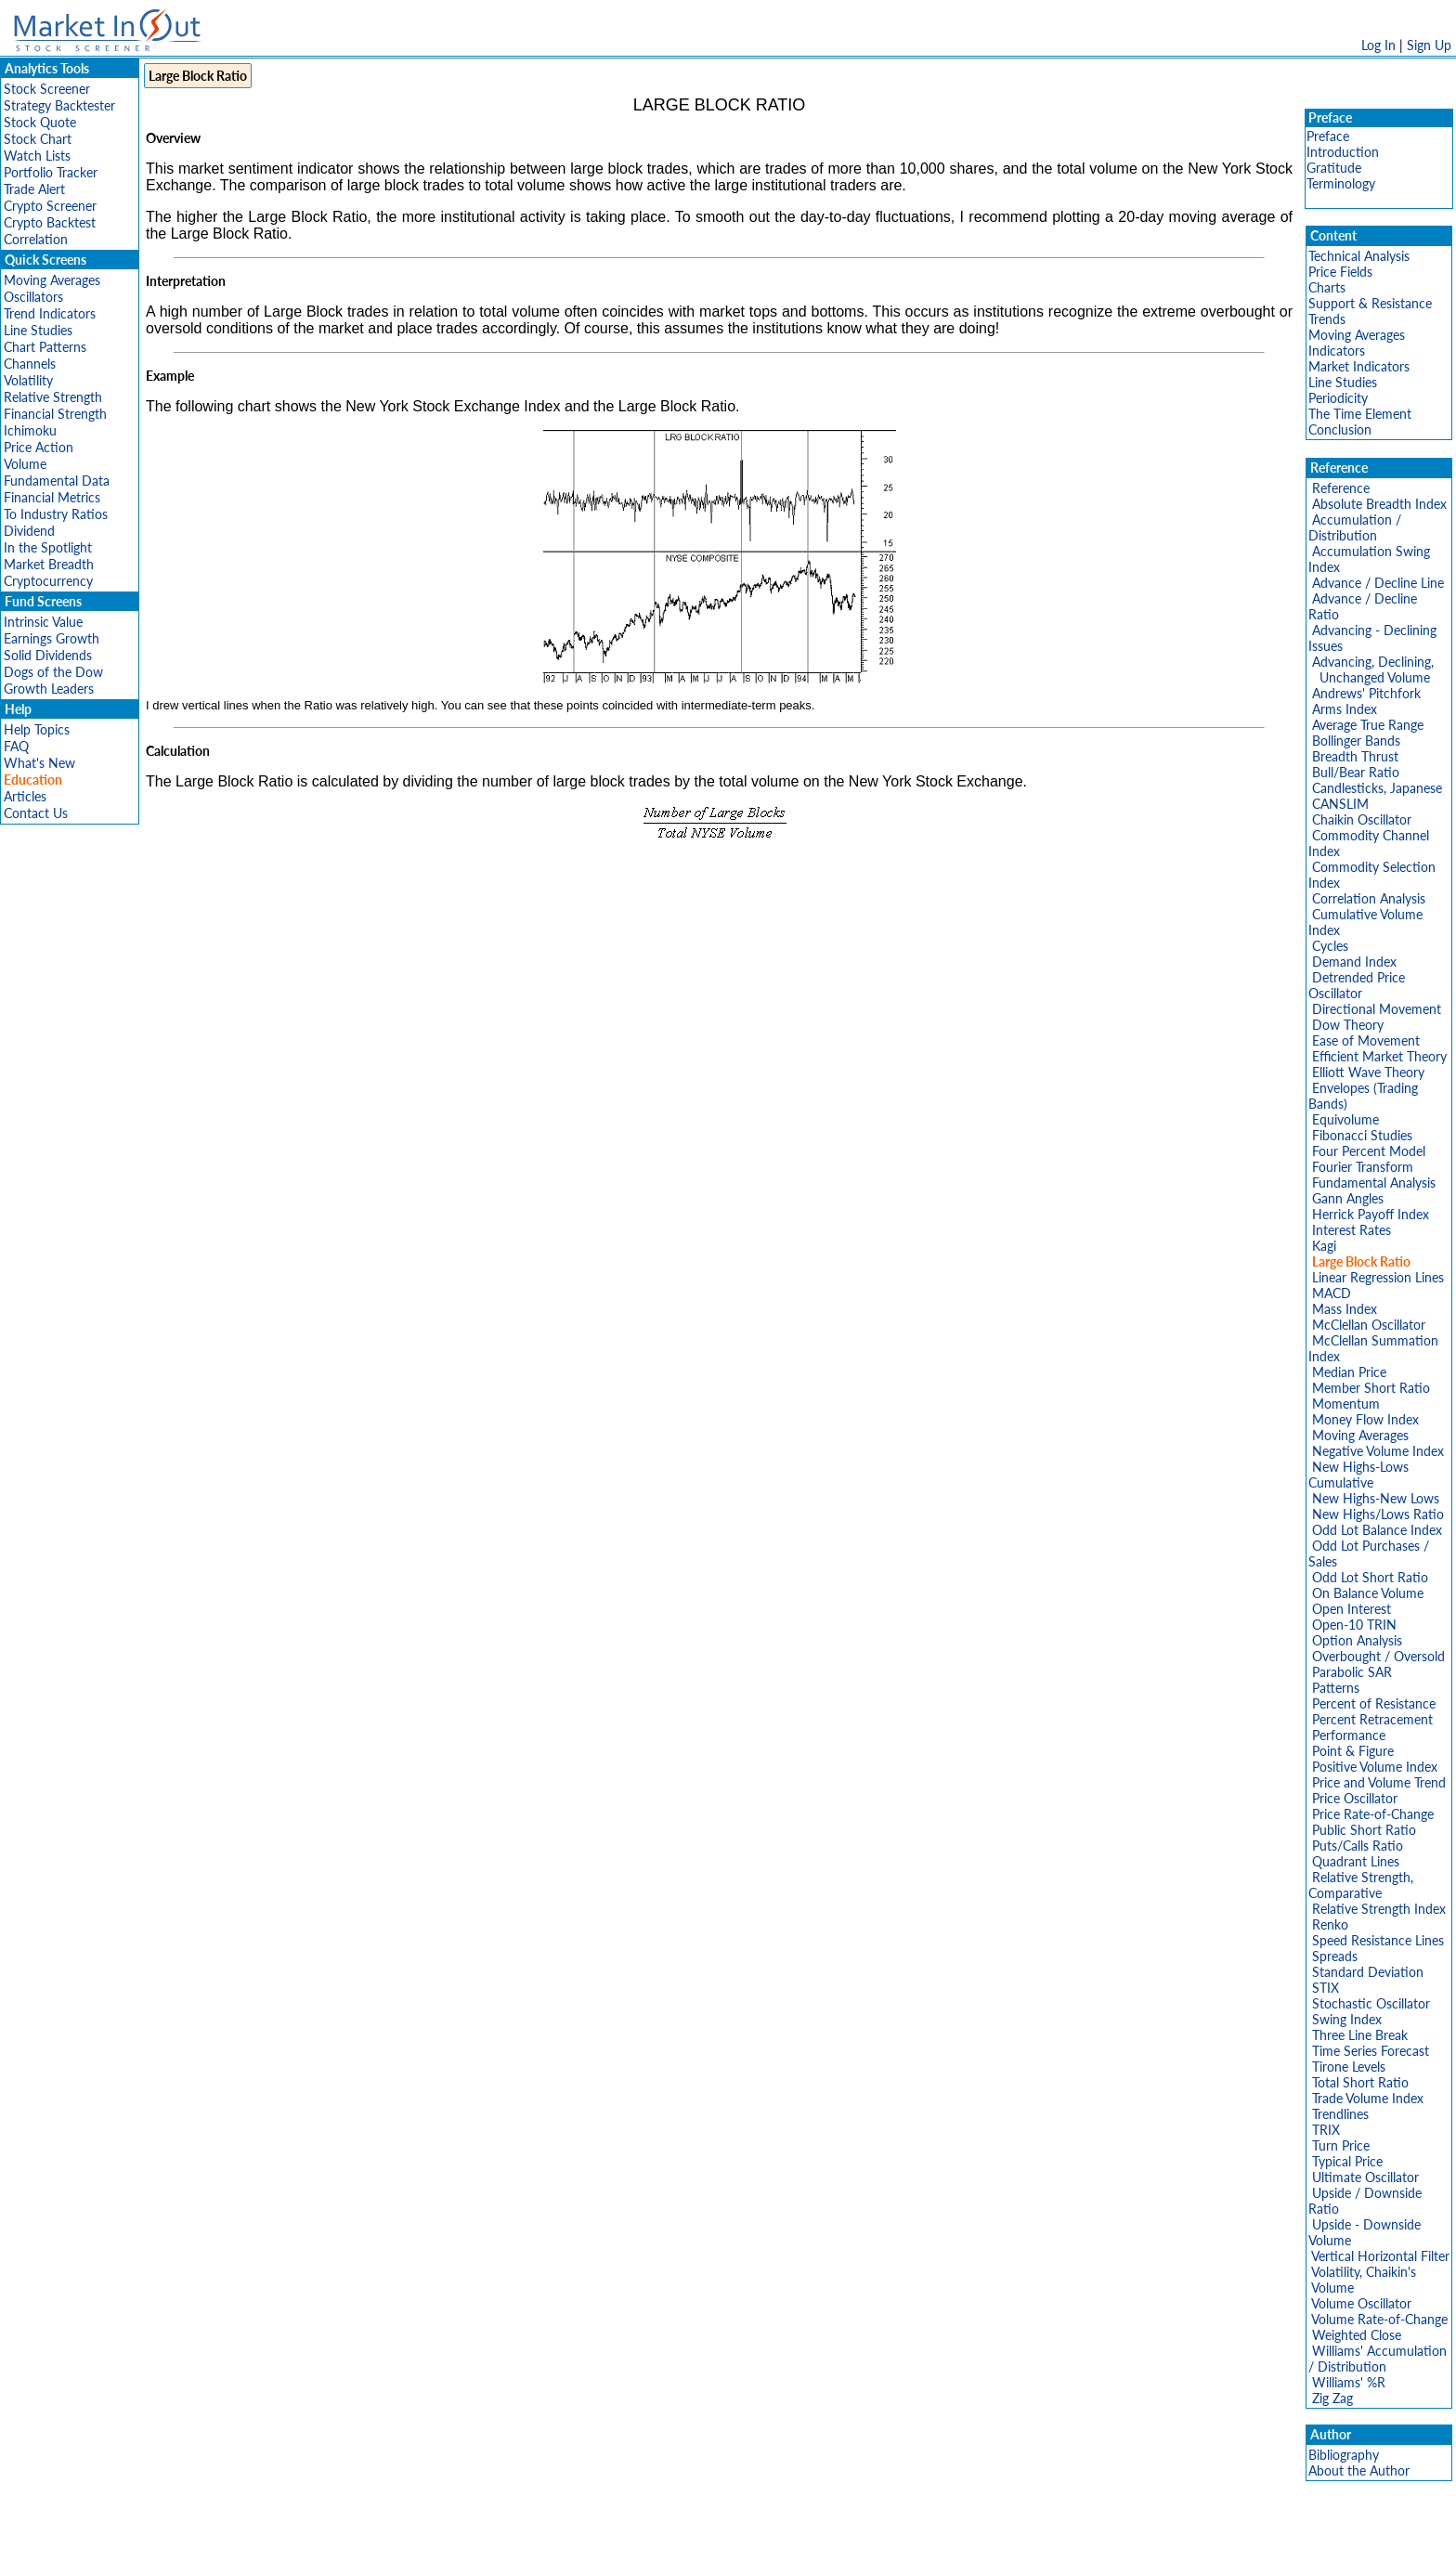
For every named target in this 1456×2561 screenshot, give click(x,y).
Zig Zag (1332, 2398)
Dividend (29, 531)
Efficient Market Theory (1379, 1056)
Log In (1378, 45)
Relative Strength (53, 397)
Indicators (1336, 350)
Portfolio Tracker (51, 172)
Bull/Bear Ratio (1355, 772)
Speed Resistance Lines (1378, 1940)
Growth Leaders (49, 688)
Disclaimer (515, 2537)
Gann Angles (1348, 1198)
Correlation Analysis (1368, 898)
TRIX (1326, 2130)
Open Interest (1351, 1609)
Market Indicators (1359, 366)
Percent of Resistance (1374, 1703)
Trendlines (1340, 2114)
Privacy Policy (596, 2537)
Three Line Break (1360, 2035)
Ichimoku (30, 430)
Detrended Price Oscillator (1356, 985)
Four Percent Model (1368, 1151)
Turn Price (1341, 2145)
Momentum (1346, 1403)
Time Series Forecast (1370, 2051)
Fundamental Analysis (1374, 1182)
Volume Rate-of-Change (1379, 2319)
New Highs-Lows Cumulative (1358, 1474)
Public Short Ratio (1364, 1830)
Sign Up (1429, 45)
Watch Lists (37, 155)
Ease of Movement (1366, 1040)
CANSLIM (1340, 804)
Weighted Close (1356, 2335)
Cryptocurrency (48, 581)
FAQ (16, 746)
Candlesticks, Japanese (1377, 788)
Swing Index (1347, 2019)
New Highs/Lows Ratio (1378, 1514)
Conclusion (1340, 429)
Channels (30, 363)
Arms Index (1344, 709)
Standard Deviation (1368, 1972)
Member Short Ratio (1371, 1388)
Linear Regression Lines (1378, 1277)
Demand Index (1354, 961)
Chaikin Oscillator (1361, 819)
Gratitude (1333, 168)
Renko (1330, 1924)
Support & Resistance (1370, 303)
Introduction (1342, 152)
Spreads (1335, 1956)
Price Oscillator (1355, 1798)
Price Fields (1340, 272)
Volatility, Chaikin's (1363, 2272)
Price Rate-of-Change (1373, 1814)
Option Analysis (1357, 1640)
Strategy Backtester (59, 105)
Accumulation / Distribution (1354, 527)
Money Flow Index (1365, 1419)
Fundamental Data (57, 480)
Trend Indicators (50, 313)
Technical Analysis (1359, 256)
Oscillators (33, 297)
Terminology (1340, 183)
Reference (1341, 488)
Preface (1327, 136)
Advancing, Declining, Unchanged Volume (1371, 669)
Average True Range (1368, 725)
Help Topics (37, 729)
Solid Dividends (48, 655)
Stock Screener (47, 89)
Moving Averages (52, 280)
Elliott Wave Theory (1368, 1072)
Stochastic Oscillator (1371, 2003)
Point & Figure (1353, 1751)
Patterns (1335, 1688)
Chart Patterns (45, 347)
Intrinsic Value (43, 622)
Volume (25, 464)
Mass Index (1344, 1309)
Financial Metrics (52, 497)
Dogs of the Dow (53, 672)
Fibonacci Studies (1362, 1135)
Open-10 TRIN (1354, 1624)
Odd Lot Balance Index (1377, 1530)
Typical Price (1347, 2161)
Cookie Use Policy (806, 2537)
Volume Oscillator (1361, 2303)
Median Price (1349, 1372)
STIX (1325, 1988)
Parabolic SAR (1352, 1672)
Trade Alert (34, 189)
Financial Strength (55, 414)
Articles (25, 796)
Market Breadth (49, 564)
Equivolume (1345, 1119)
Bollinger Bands (1356, 740)
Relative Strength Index (1379, 1909)
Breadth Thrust (1355, 756)
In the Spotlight (48, 547)
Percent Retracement (1372, 1719)
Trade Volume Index (1368, 2098)
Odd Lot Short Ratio (1370, 1577)
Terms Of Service (695, 2537)
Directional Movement (1376, 1009)
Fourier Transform (1362, 1167)
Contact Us (36, 813)
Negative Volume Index (1378, 1451)
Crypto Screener (50, 206)
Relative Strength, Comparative (1360, 1885)
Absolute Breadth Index (1379, 504)
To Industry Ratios (56, 514)
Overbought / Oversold (1378, 1656)
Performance (1348, 1735)
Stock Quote (40, 122)
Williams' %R (1348, 2382)
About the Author (1359, 2470)
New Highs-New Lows (1375, 1498)
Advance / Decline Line (1378, 583)
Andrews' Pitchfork (1366, 693)
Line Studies (38, 330)
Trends (1327, 319)
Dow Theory (1348, 1025)
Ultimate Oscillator (1365, 2177)
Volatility (28, 380)
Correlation (36, 239)
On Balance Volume (1368, 1593)
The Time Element (1359, 414)
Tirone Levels (1348, 2066)
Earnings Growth (51, 638)
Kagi (1324, 1246)
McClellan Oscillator (1368, 1324)
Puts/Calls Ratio (1357, 1845)
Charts (1327, 287)
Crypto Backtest (50, 222)
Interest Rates (1351, 1230)
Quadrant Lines (1355, 1861)
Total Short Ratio (1360, 2082)
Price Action (38, 447)
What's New (39, 763)
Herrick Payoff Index (1370, 1214)
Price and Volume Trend (1379, 1782)
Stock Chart (38, 139)
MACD (1331, 1293)
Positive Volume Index (1374, 1766)
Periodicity (1338, 398)
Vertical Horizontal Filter (1380, 2256)
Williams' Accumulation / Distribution (1377, 2358)
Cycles (1330, 946)
